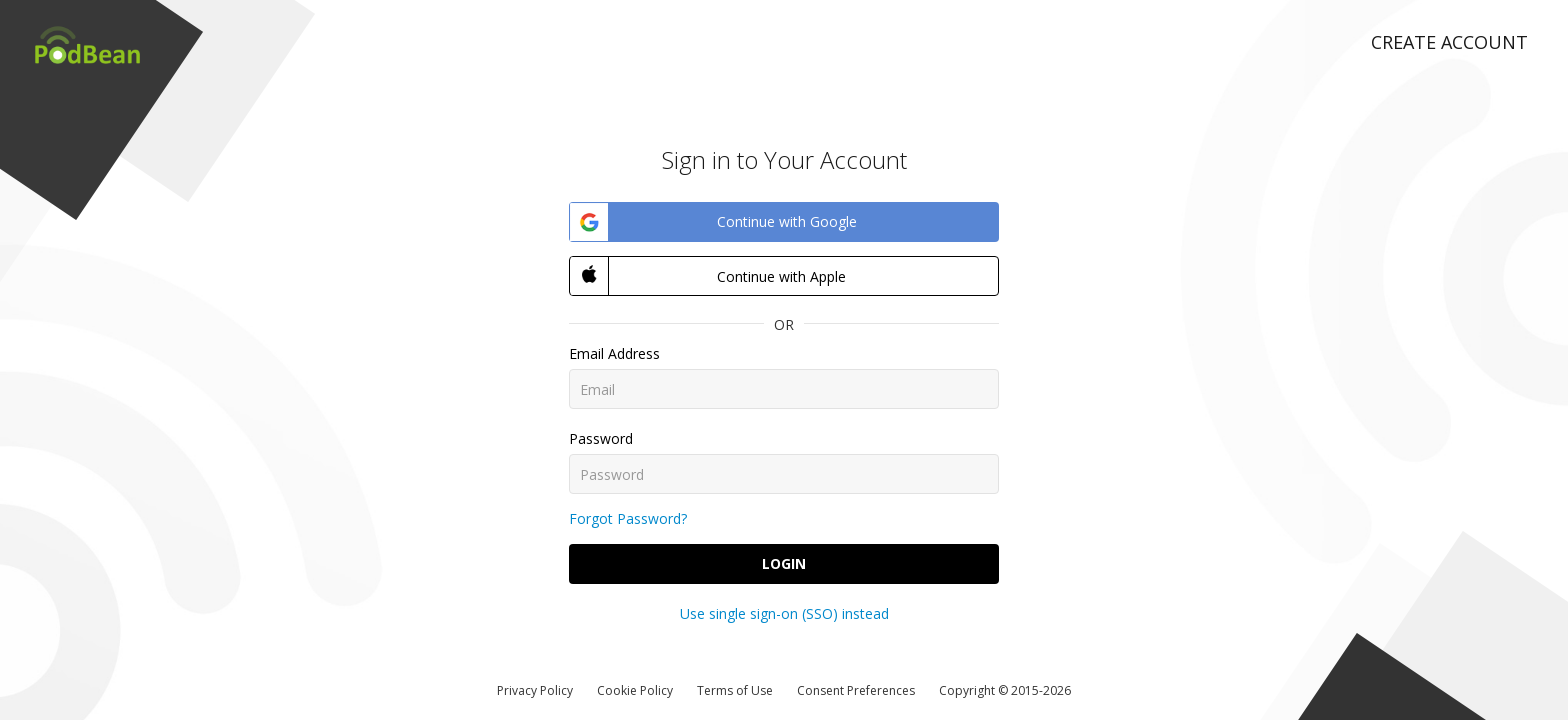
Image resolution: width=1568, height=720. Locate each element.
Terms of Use (735, 690)
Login (784, 563)
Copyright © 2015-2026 (1005, 690)
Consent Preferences (856, 690)
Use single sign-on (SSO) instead (784, 613)
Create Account (1449, 42)
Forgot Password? (628, 518)
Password (601, 438)
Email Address (614, 353)
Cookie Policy (635, 690)
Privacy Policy (535, 690)
